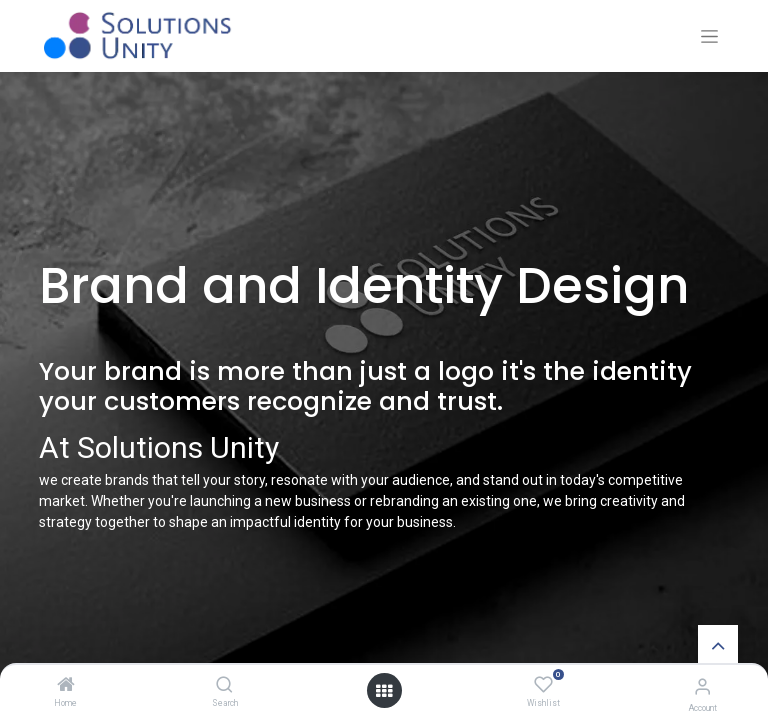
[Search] (224, 686)
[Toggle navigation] (709, 36)
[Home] (66, 686)
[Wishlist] (543, 685)
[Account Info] (702, 686)
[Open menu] (384, 691)
